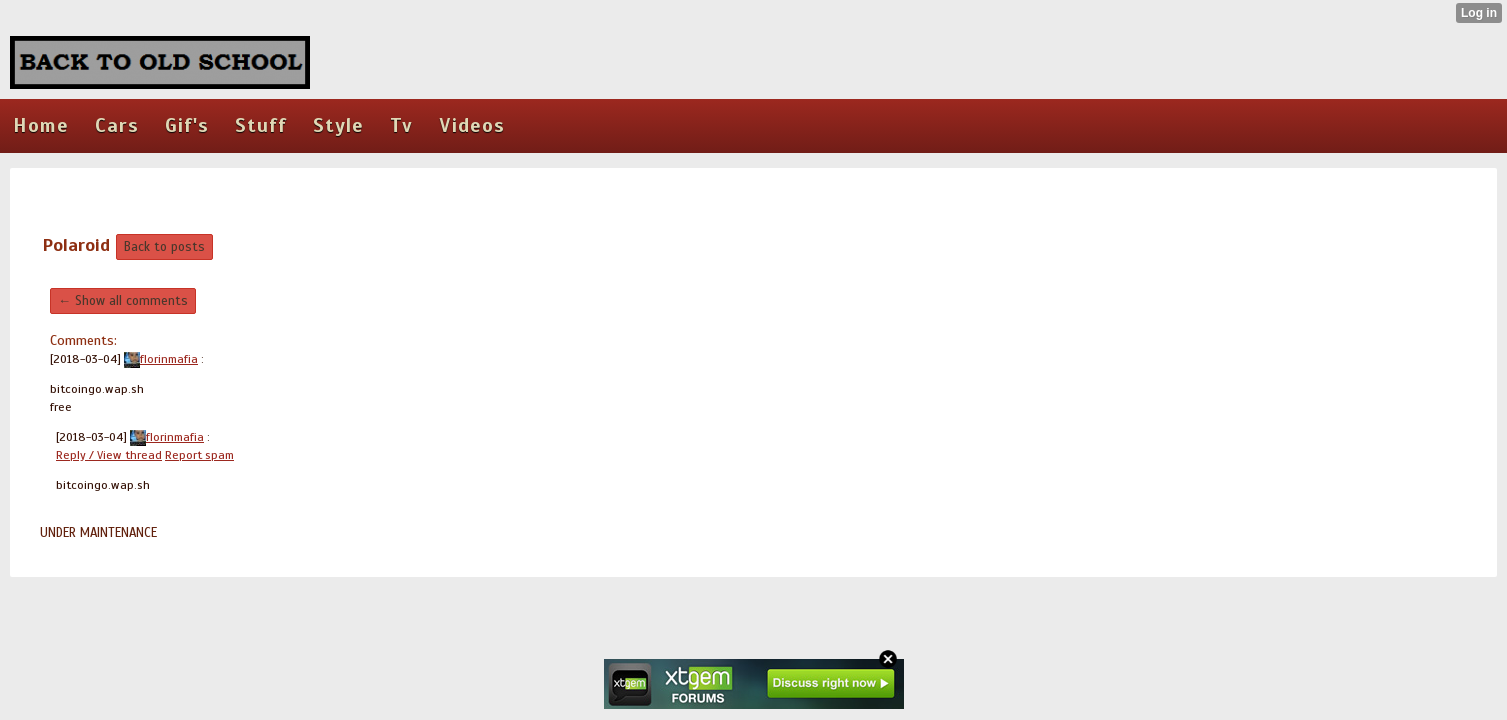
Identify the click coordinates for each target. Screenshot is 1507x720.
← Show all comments (123, 301)
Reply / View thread (109, 455)
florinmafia (161, 359)
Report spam (199, 455)
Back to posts (164, 247)
